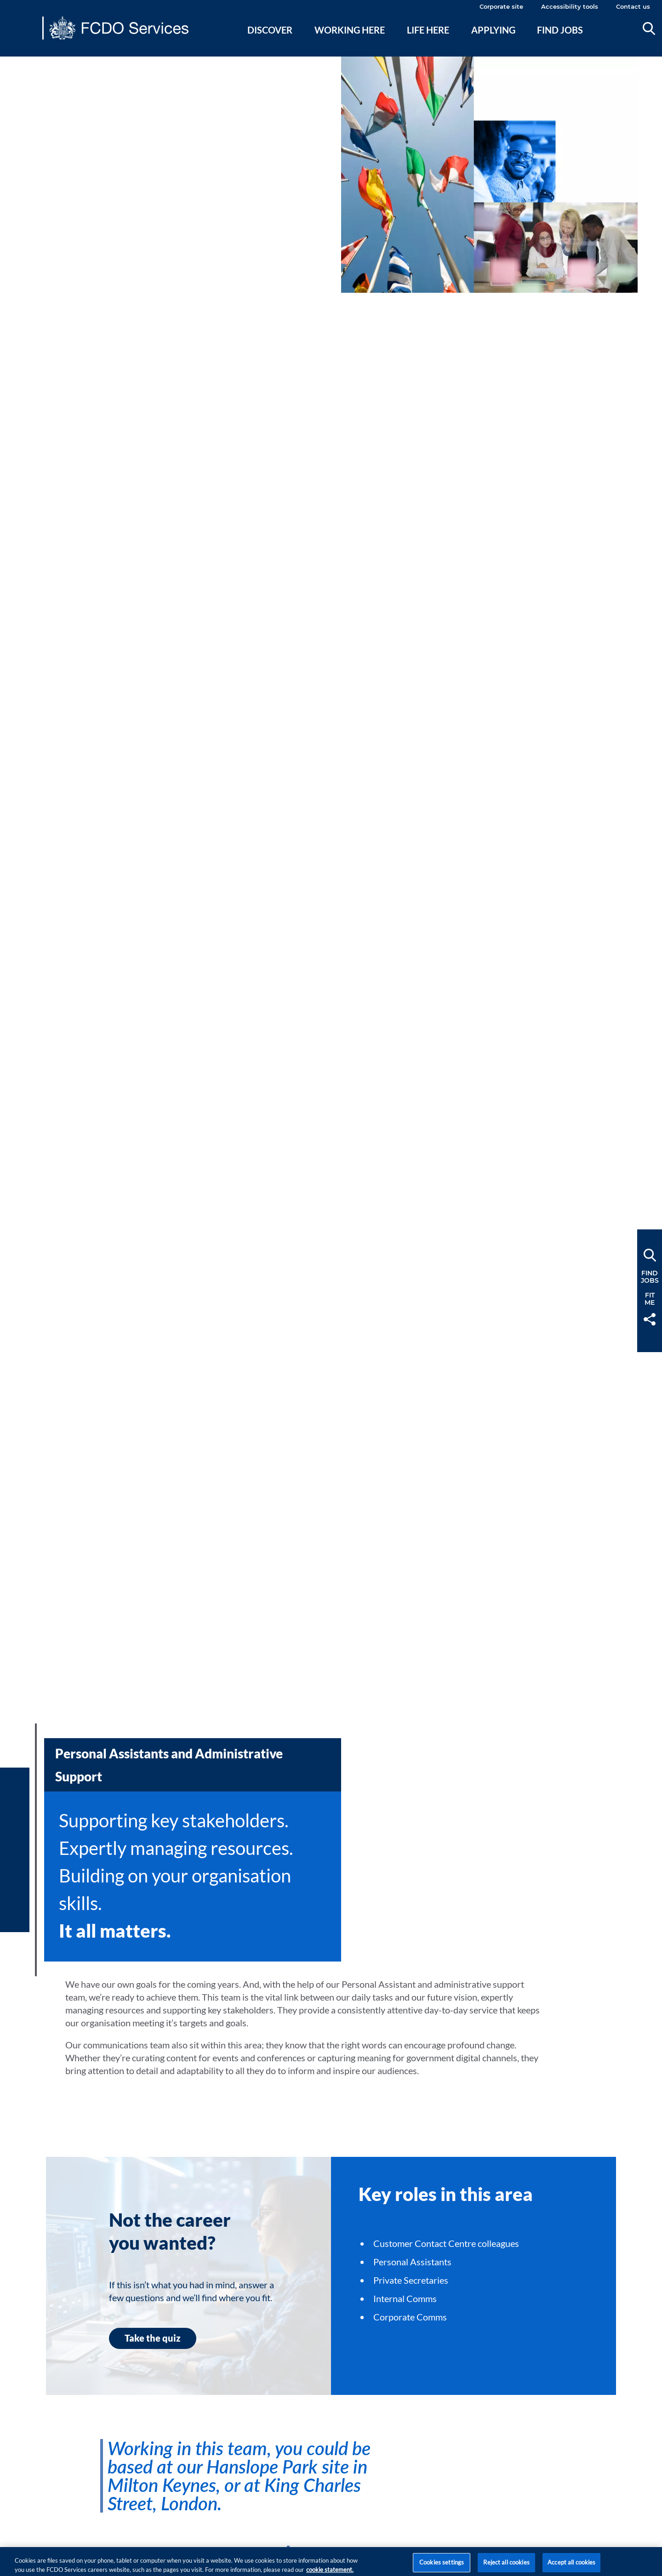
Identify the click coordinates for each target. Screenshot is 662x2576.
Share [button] (649, 1319)
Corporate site (501, 6)
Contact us (633, 6)
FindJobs (650, 1277)
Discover (269, 29)
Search (649, 28)
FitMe (650, 1299)
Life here (428, 29)
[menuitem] (270, 41)
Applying (493, 29)
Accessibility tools (569, 6)
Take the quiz (153, 2337)
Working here (349, 29)
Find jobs (560, 29)
